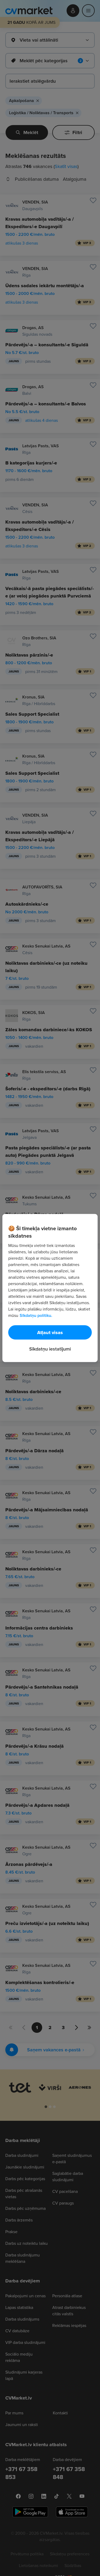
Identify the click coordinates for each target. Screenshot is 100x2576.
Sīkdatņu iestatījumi (50, 1348)
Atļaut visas (50, 1332)
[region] (49, 1288)
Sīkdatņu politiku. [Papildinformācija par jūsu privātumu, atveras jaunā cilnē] (36, 1315)
